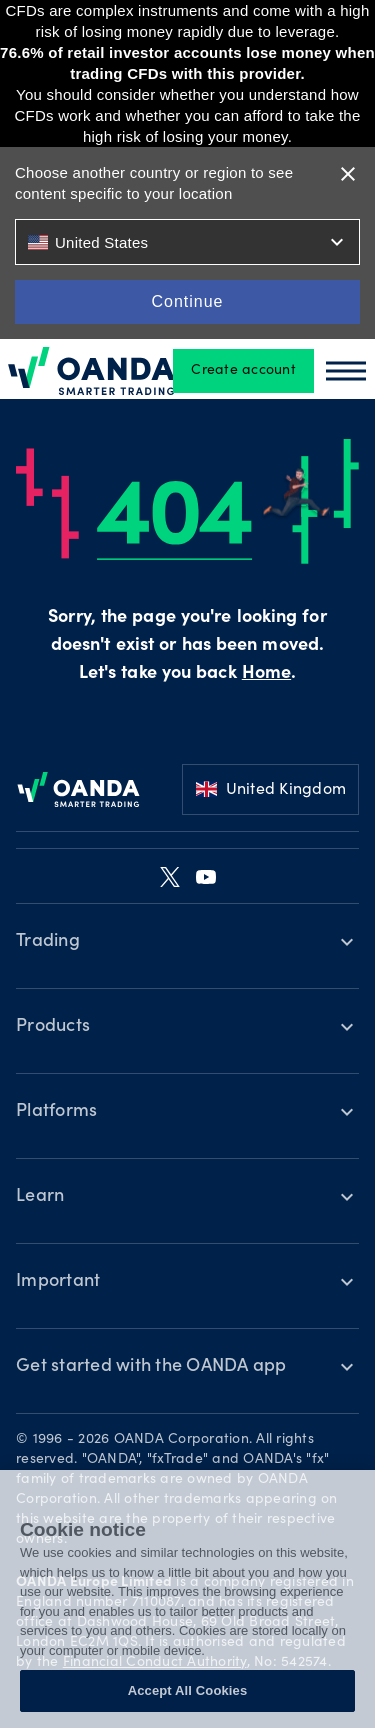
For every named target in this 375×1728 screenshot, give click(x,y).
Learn (40, 1197)
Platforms (56, 1112)
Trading (48, 942)
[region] (187, 1599)
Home (266, 674)
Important (58, 1282)
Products (53, 1027)
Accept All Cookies (188, 1690)
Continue (187, 301)
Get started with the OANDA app (151, 1367)
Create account (243, 371)
